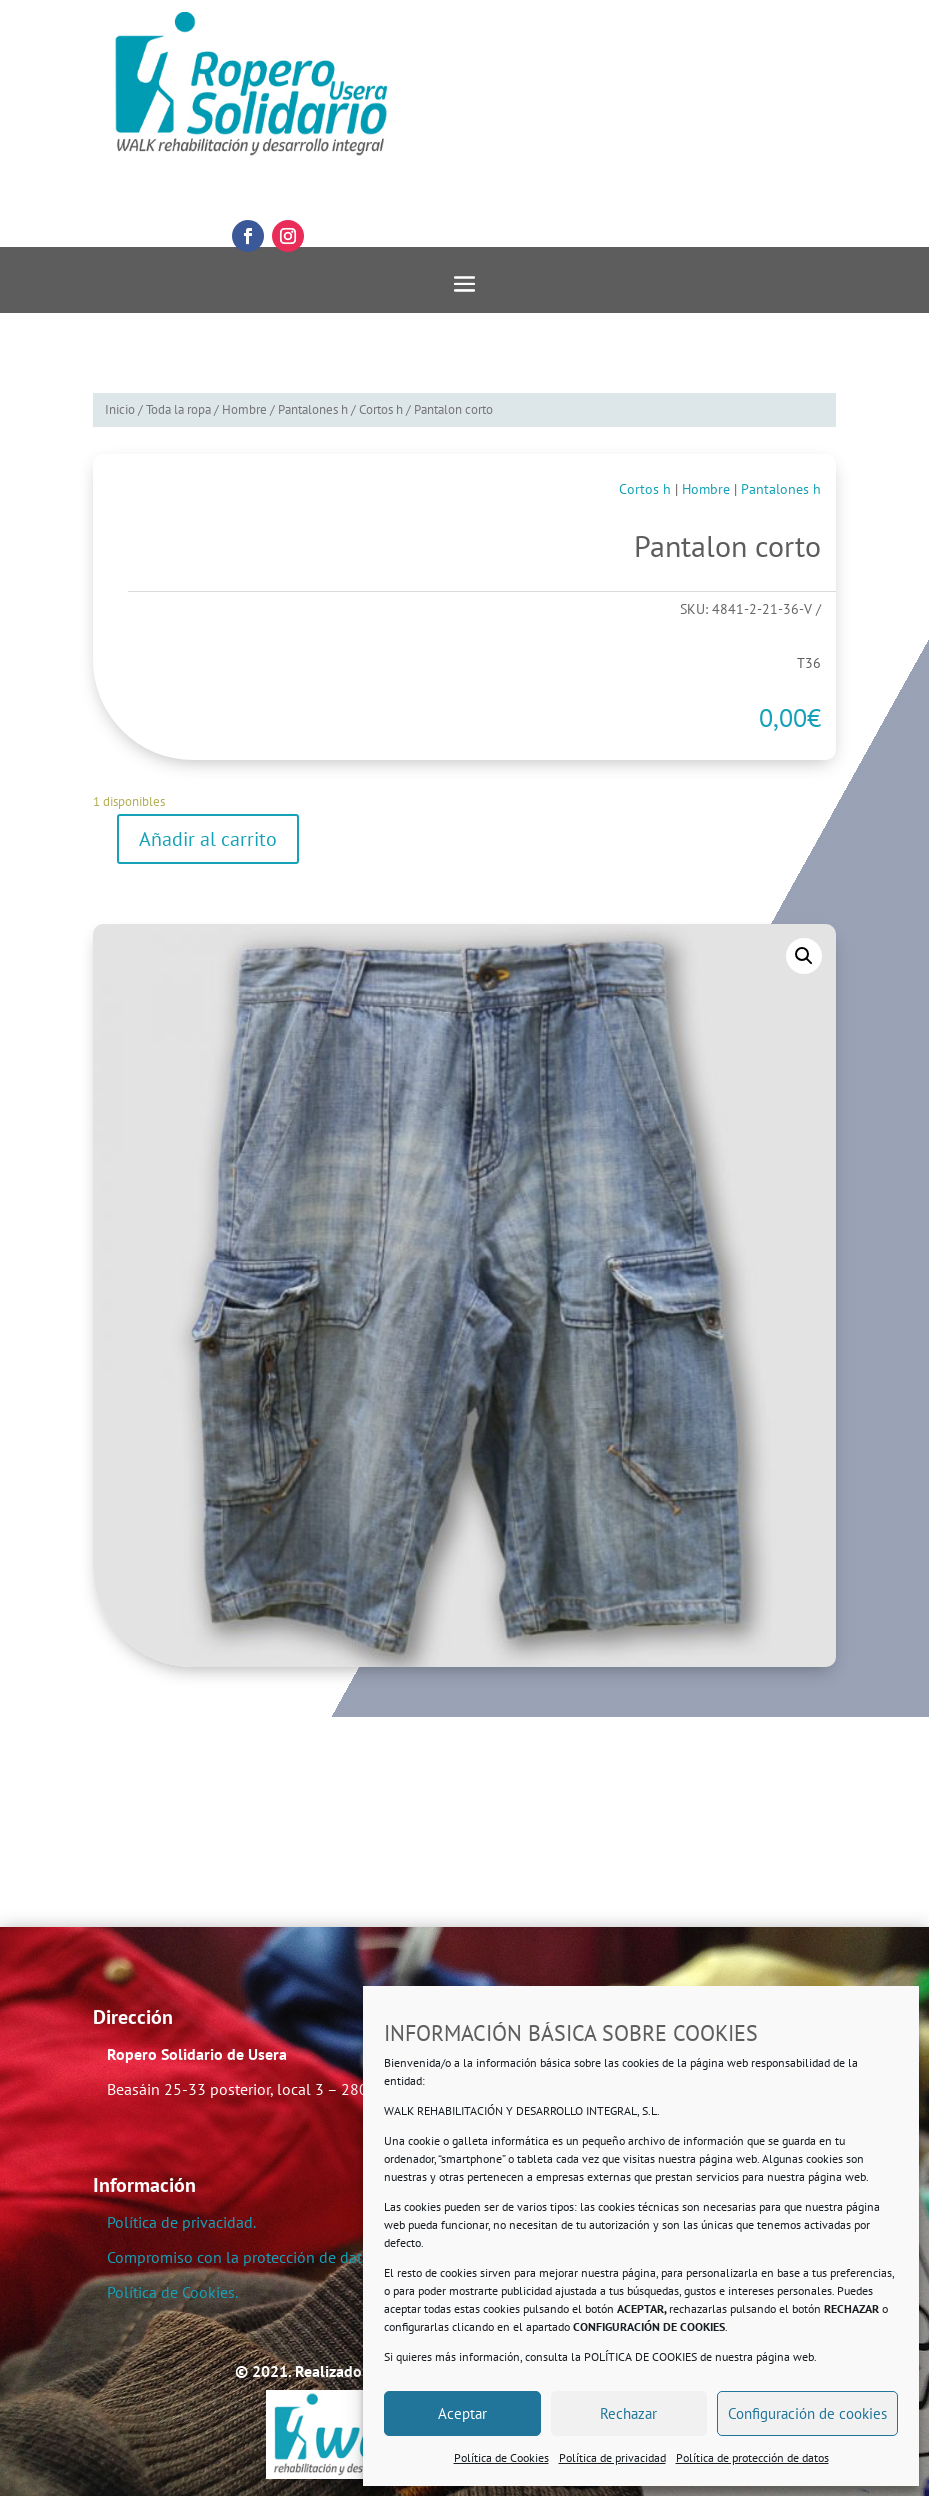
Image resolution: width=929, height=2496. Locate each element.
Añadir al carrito (208, 839)
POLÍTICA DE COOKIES (640, 2356)
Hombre (244, 409)
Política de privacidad (612, 2457)
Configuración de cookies (807, 2413)
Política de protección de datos (752, 2457)
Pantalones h (313, 409)
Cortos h (381, 409)
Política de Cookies (501, 2457)
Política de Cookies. (172, 2292)
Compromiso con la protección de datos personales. (283, 2257)
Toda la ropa (178, 409)
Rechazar (628, 2413)
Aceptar (462, 2413)
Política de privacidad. (181, 2222)
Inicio (120, 409)
